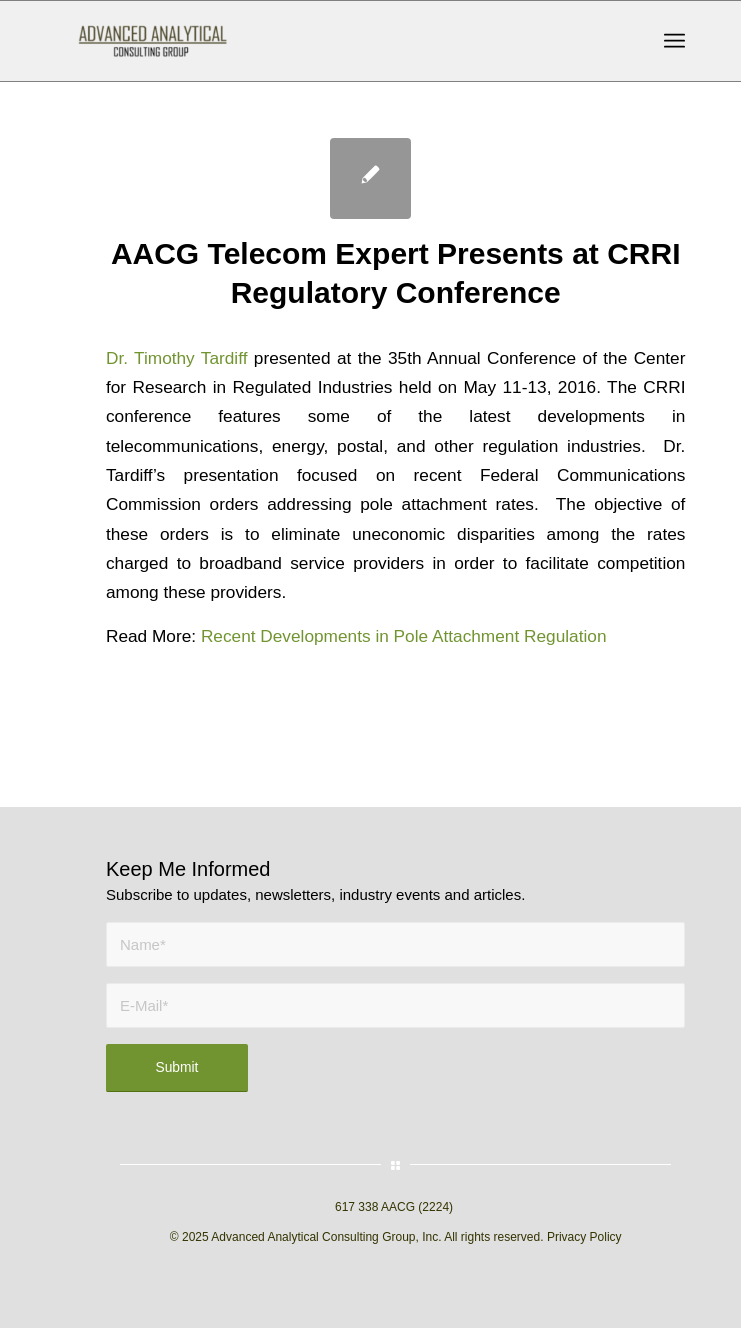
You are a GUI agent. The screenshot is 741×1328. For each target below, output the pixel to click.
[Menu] (674, 41)
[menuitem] (674, 41)
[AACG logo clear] (308, 41)
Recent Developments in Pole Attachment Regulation (404, 636)
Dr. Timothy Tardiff (177, 358)
